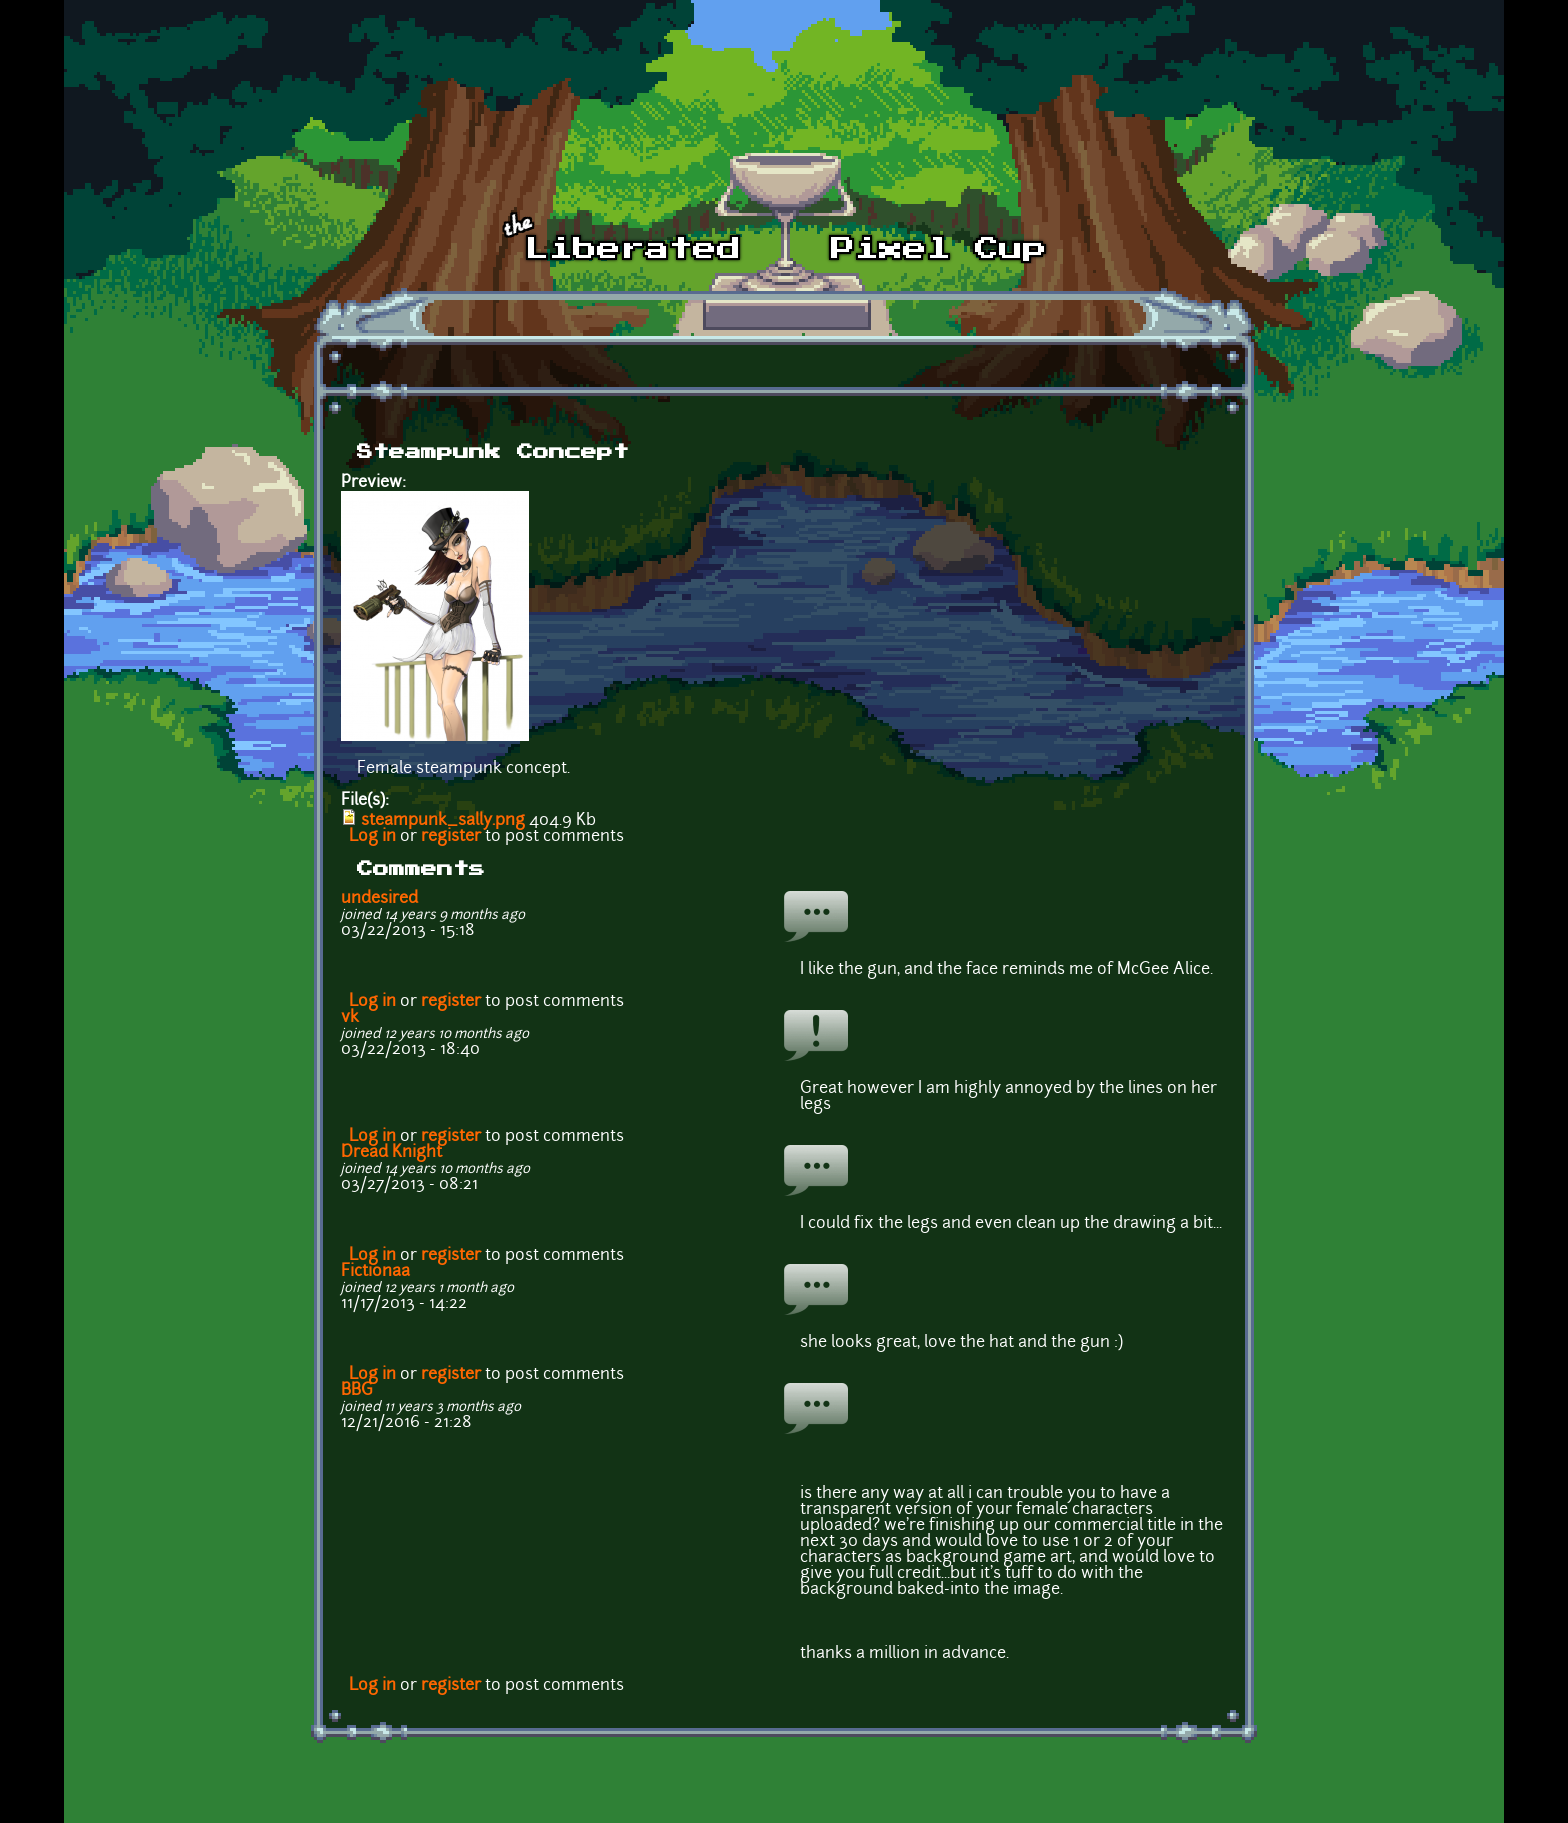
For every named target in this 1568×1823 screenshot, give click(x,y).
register (451, 837)
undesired (379, 899)
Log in (372, 837)
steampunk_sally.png (443, 821)
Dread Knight (391, 1153)
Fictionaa (375, 1272)
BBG (357, 1391)
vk (350, 1018)
